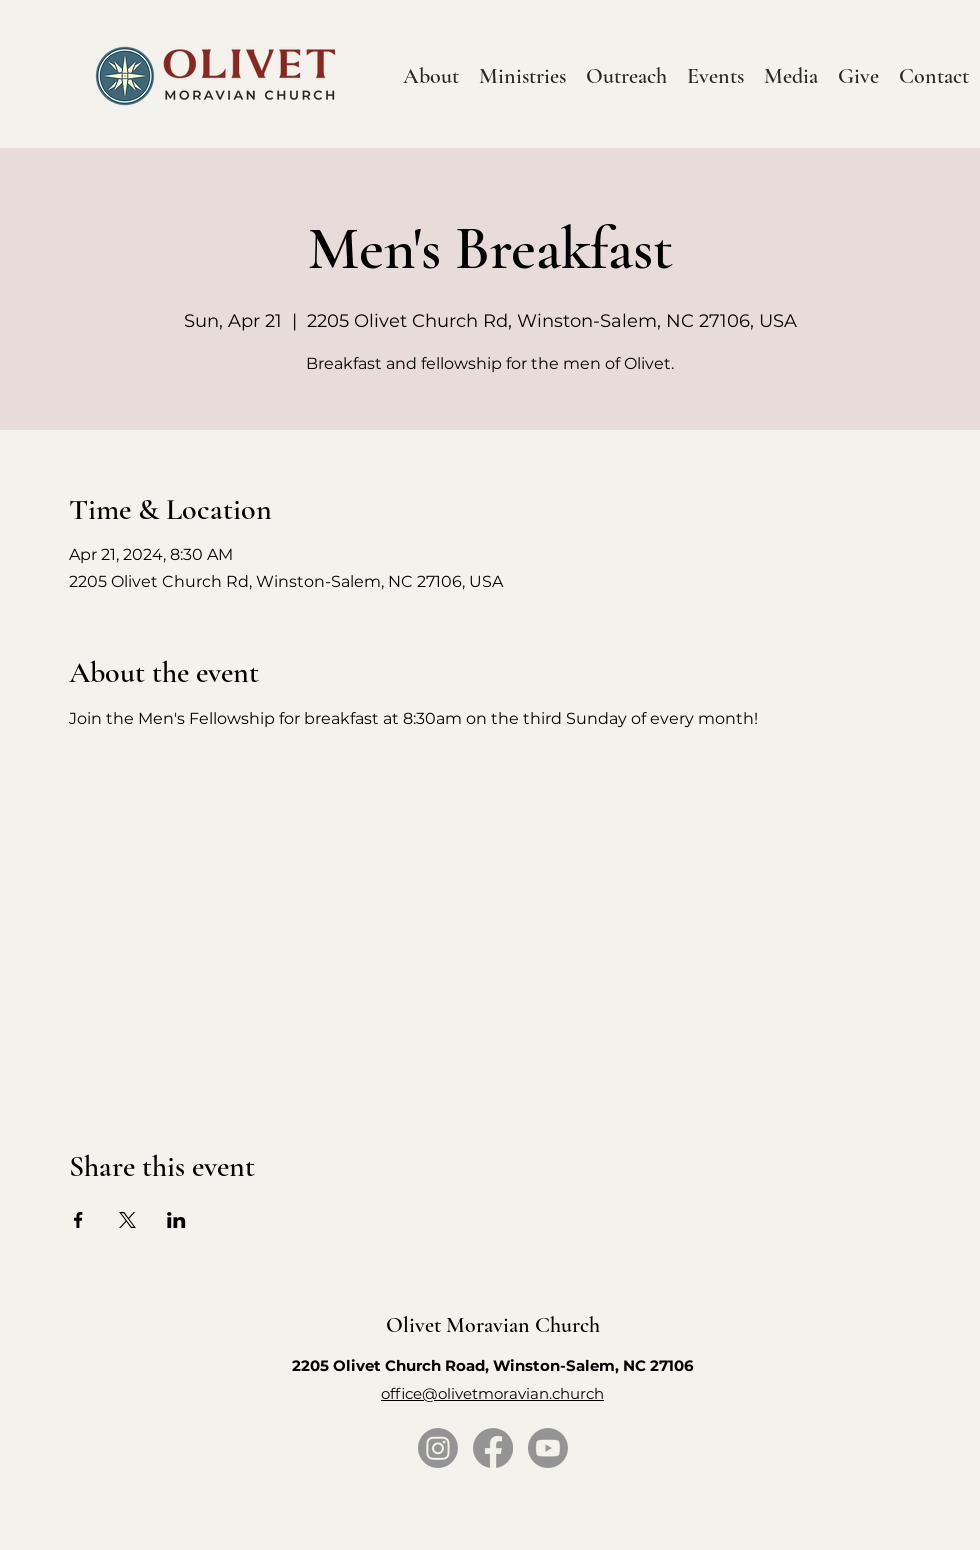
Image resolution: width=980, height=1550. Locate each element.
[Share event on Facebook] (78, 1220)
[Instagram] (438, 1448)
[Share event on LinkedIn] (176, 1220)
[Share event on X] (127, 1220)
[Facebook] (493, 1448)
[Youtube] (548, 1448)
